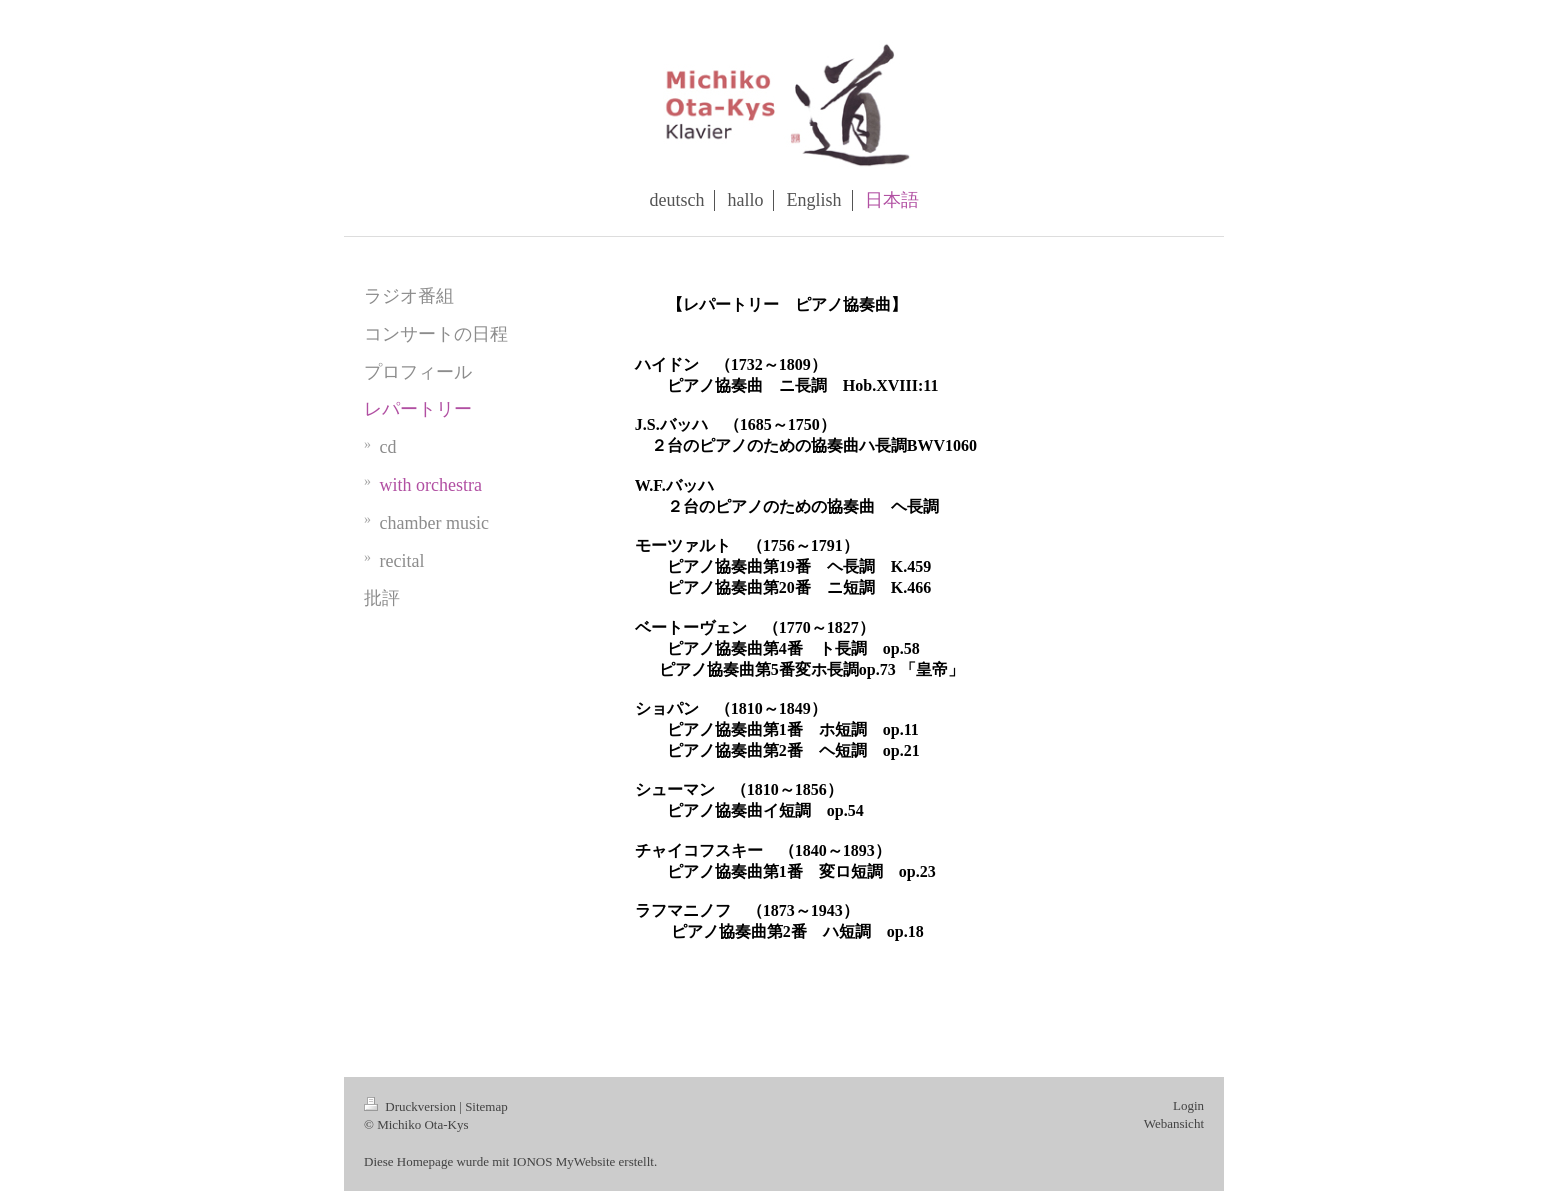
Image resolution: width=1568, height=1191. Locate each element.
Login (1188, 1105)
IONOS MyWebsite (564, 1161)
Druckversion (411, 1106)
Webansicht (1174, 1123)
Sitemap (486, 1106)
